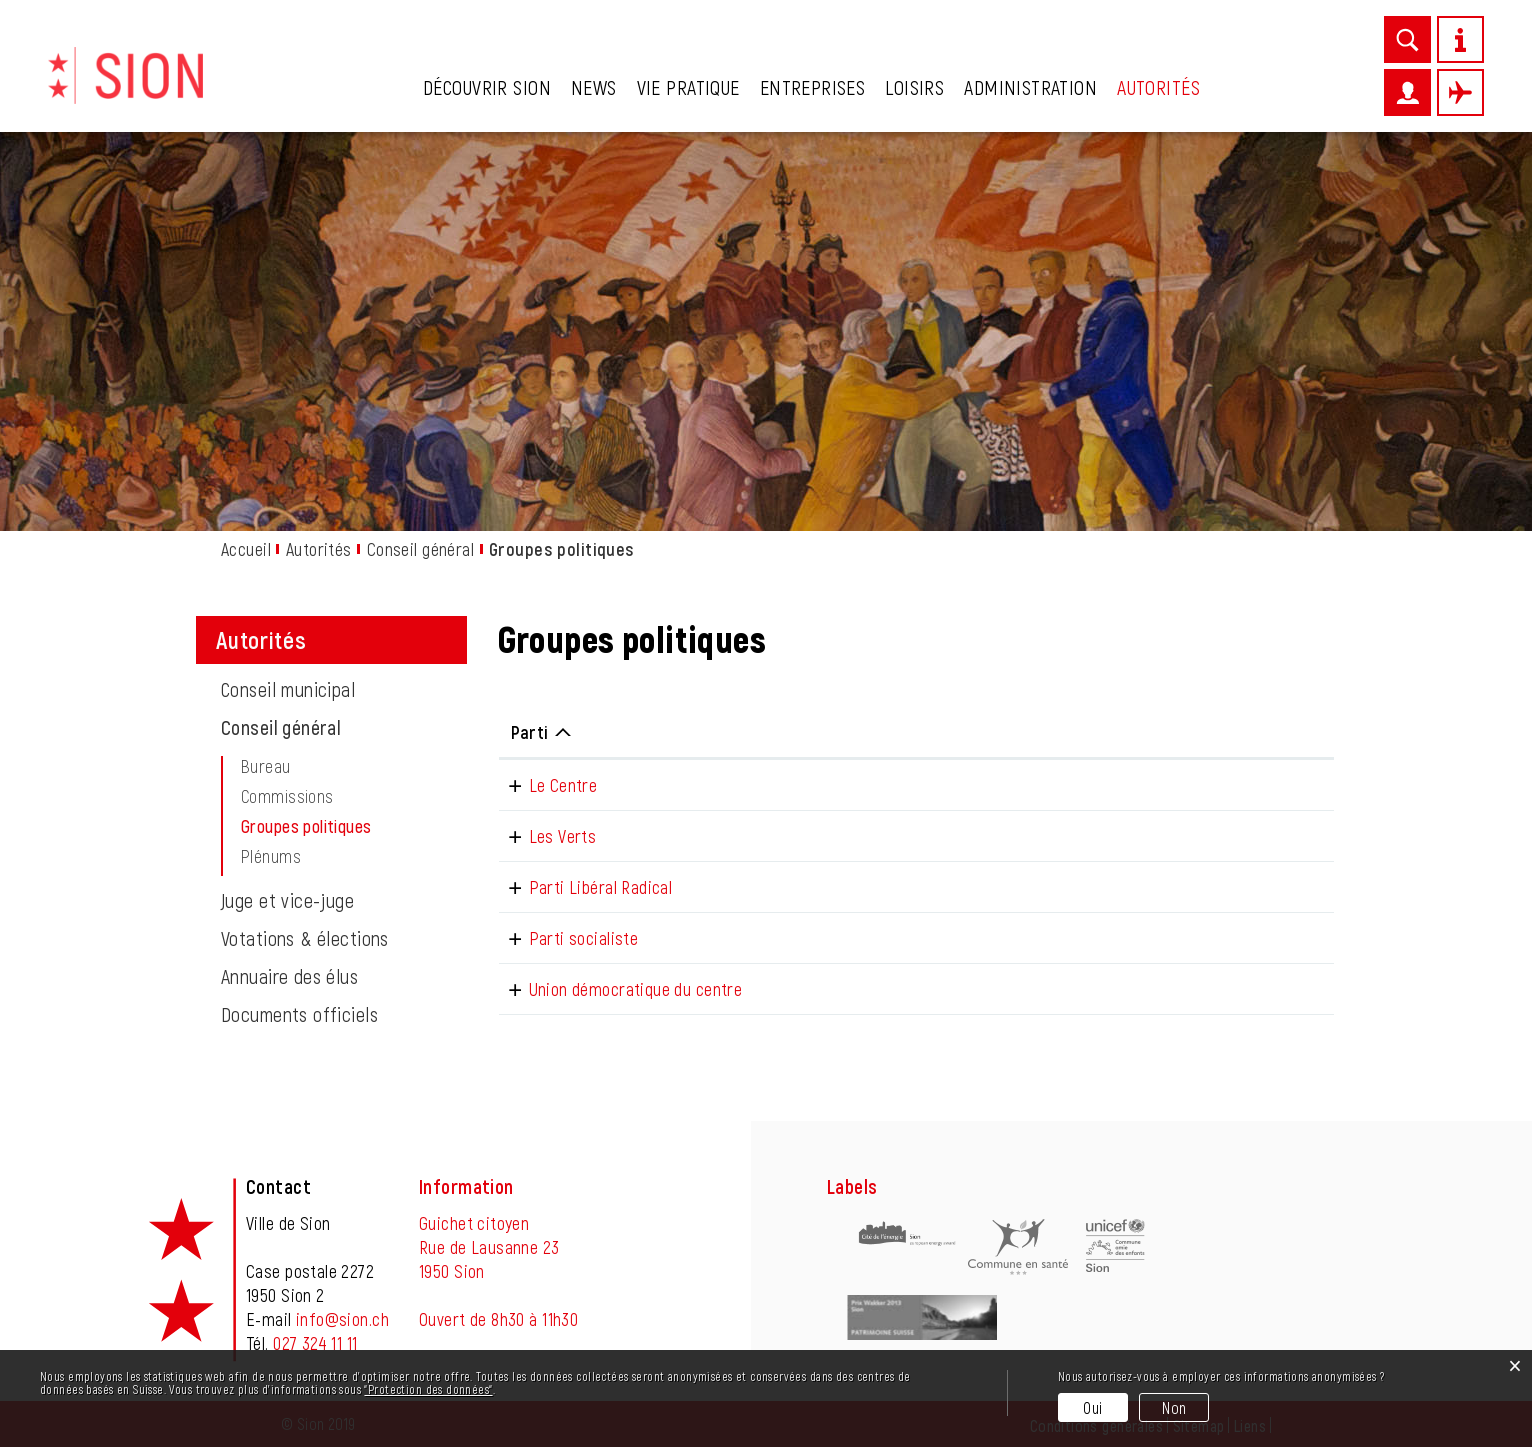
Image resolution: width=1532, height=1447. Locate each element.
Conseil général (281, 727)
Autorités (1158, 87)
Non (1174, 1407)
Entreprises (813, 87)
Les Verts (545, 836)
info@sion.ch (342, 1319)
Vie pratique (688, 87)
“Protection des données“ (428, 1389)
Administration (1030, 87)
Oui (1092, 1407)
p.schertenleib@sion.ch (1130, 938)
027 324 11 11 (315, 1343)
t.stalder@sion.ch (1110, 887)
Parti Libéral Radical (583, 887)
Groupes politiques (353, 826)
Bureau (266, 766)
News (594, 87)
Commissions (287, 796)
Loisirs (914, 87)
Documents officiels (299, 1014)
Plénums (271, 856)
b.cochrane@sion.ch (1119, 989)
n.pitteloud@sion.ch (1117, 836)
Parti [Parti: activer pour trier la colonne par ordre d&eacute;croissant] (530, 732)
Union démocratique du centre (618, 989)
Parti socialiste (566, 938)
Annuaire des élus (289, 976)
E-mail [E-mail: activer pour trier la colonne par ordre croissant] (1071, 732)
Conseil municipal (288, 689)
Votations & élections (305, 938)
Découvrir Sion (487, 87)
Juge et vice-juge (287, 900)
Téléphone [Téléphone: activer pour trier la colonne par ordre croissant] (925, 732)
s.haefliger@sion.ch (1118, 785)
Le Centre (545, 785)
